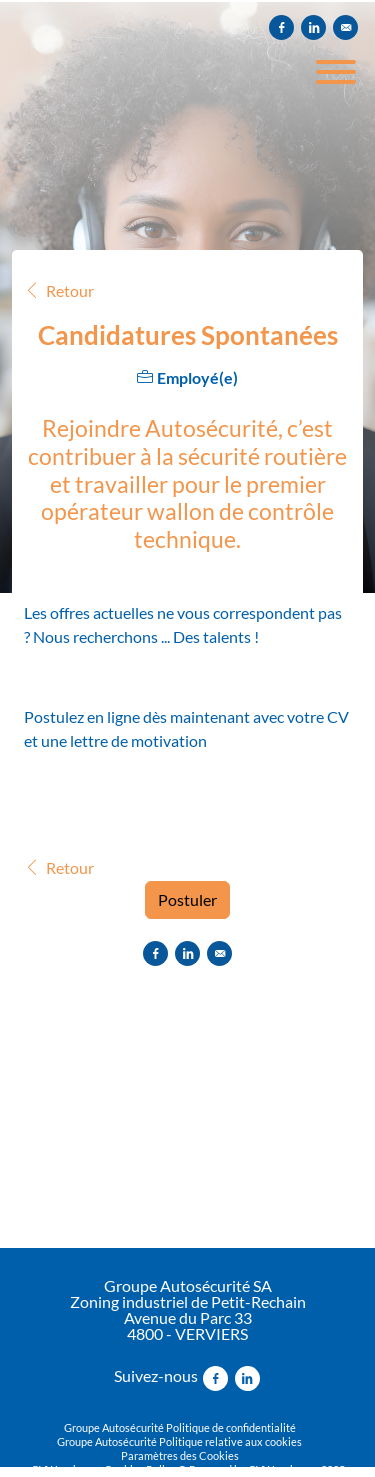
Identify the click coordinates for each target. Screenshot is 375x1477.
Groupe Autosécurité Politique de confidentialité (180, 1427)
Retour (59, 291)
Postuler (187, 899)
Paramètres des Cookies (180, 1455)
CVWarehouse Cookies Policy (103, 1469)
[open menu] (335, 65)
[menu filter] (187, 1)
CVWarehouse (283, 1469)
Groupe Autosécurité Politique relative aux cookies (179, 1441)
